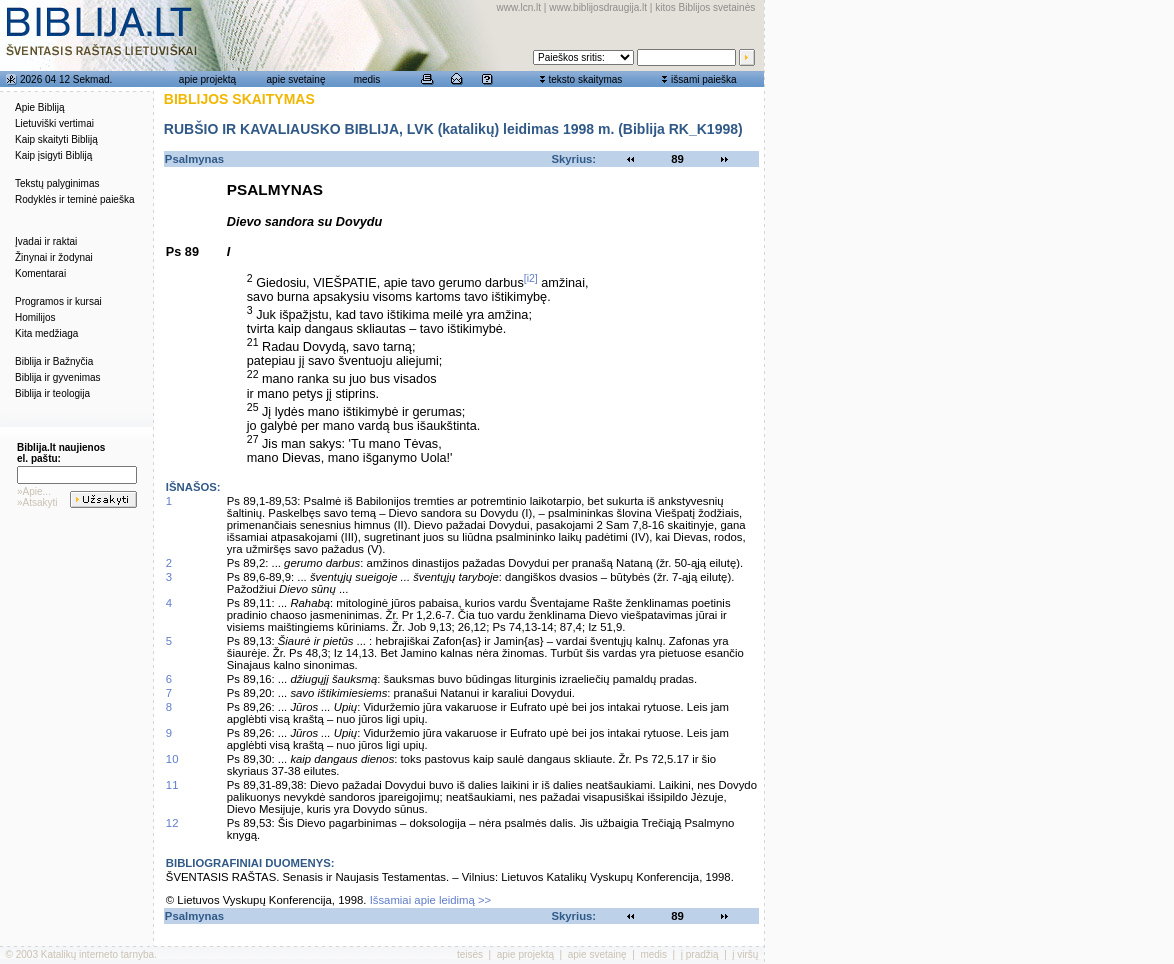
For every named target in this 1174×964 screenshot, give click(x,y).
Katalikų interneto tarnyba (97, 954)
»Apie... (34, 491)
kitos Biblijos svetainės (705, 7)
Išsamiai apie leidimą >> (431, 900)
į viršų (745, 954)
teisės (470, 954)
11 (172, 785)
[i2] (531, 278)
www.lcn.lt (519, 7)
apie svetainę (296, 79)
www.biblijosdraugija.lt (598, 7)
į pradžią (700, 954)
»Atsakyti (37, 502)
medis (367, 79)
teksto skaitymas (585, 79)
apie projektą (207, 79)
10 (172, 759)
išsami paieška (704, 79)
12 (172, 823)
